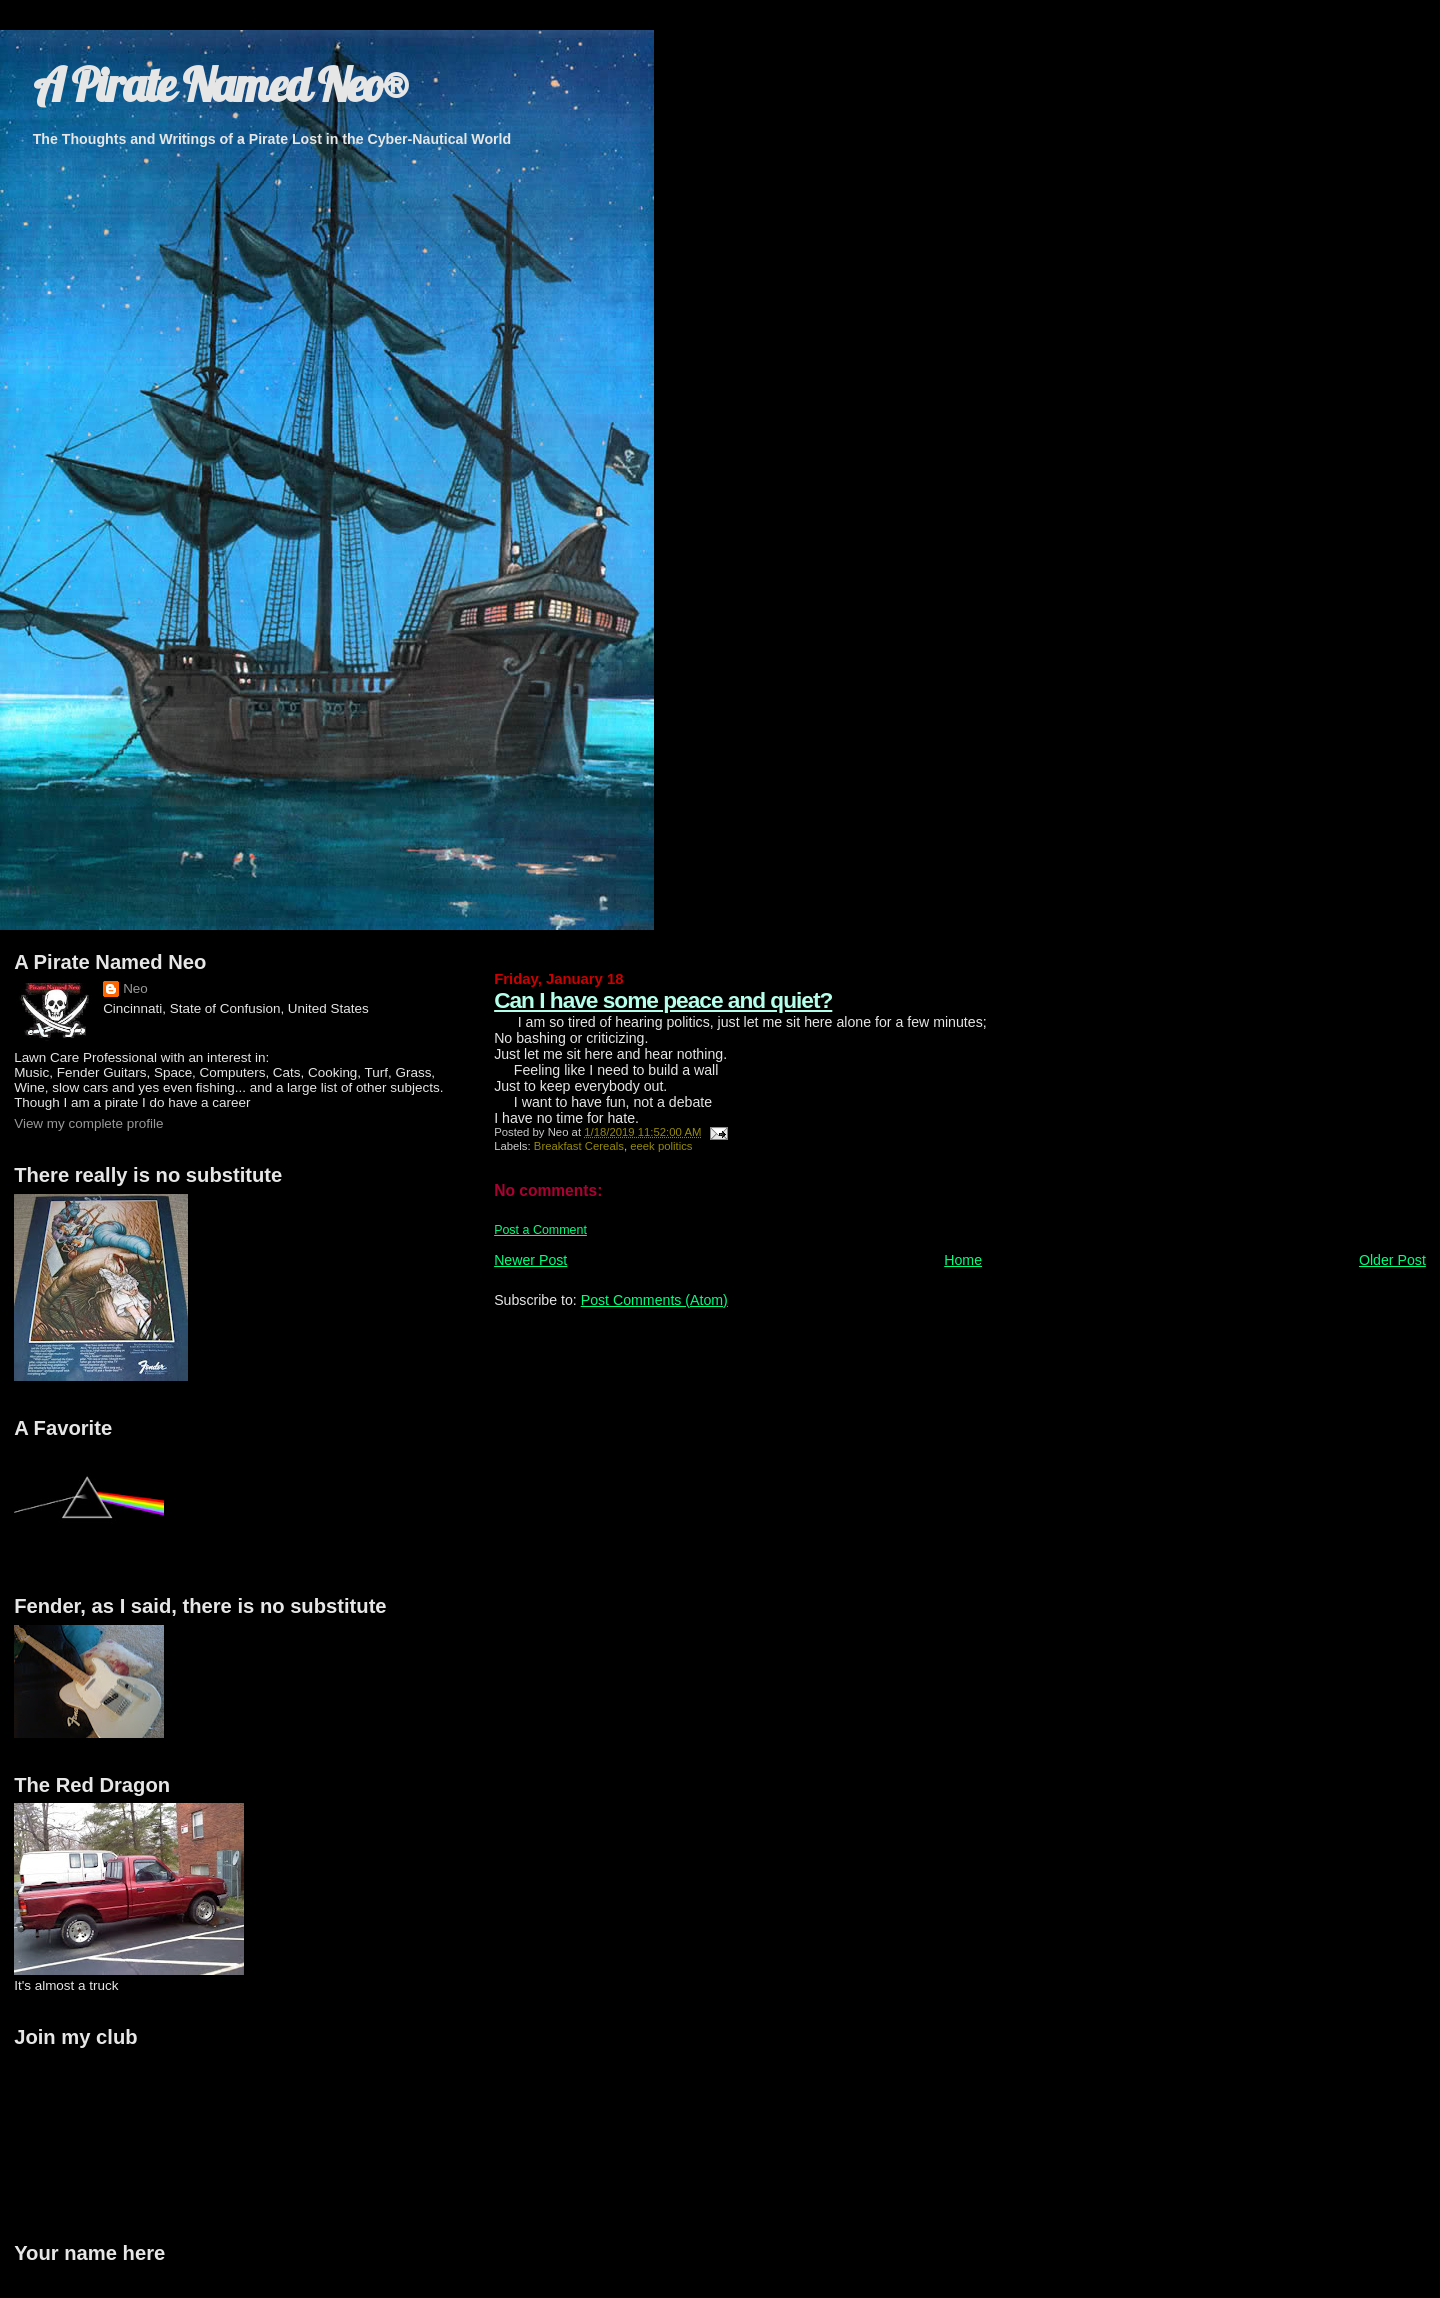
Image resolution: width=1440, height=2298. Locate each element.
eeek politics (661, 1146)
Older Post (1392, 1260)
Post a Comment (540, 1230)
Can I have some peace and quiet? (663, 1000)
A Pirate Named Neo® (220, 84)
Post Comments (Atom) (654, 1300)
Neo (135, 988)
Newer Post (530, 1260)
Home (963, 1260)
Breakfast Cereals (579, 1146)
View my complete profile (88, 1123)
